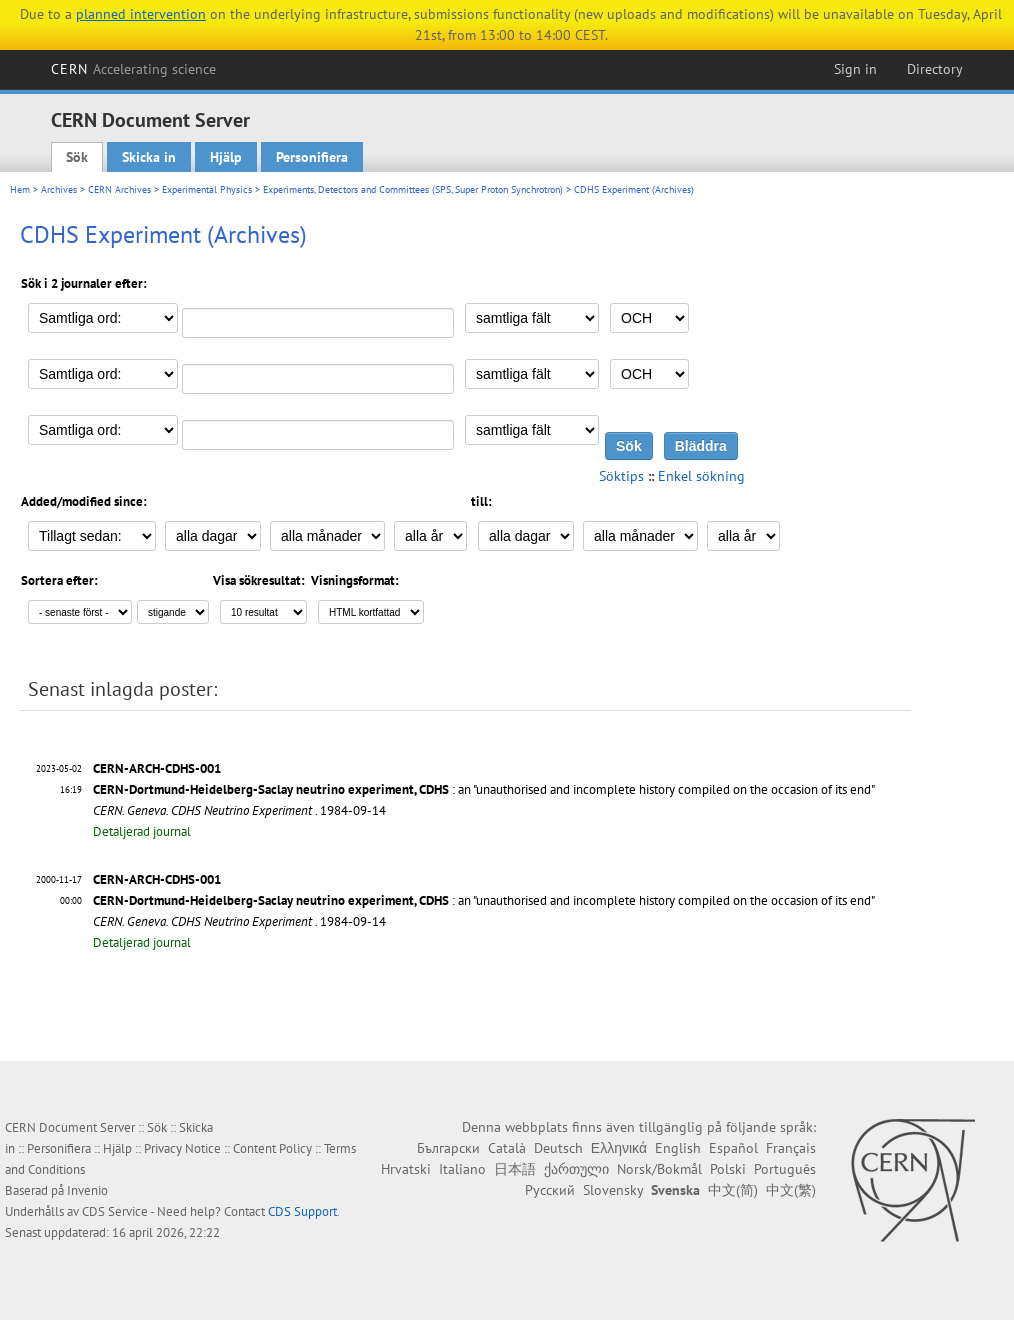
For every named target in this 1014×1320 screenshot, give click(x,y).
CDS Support (302, 1211)
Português (785, 1169)
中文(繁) (791, 1190)
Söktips (621, 476)
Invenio (87, 1190)
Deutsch (558, 1148)
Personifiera (312, 157)
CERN (134, 69)
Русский (550, 1190)
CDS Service (115, 1211)
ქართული (576, 1169)
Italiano (462, 1169)
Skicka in (149, 157)
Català (507, 1148)
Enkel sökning (701, 476)
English (678, 1148)
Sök (77, 157)
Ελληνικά (619, 1148)
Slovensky (613, 1190)
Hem (20, 189)
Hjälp (226, 157)
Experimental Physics (207, 189)
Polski (728, 1169)
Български (448, 1148)
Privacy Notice (182, 1148)
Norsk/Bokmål (659, 1169)
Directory (935, 69)
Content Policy (272, 1148)
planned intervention (141, 14)
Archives (59, 189)
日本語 (515, 1169)
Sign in (855, 69)
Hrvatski (406, 1169)
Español (733, 1148)
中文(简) (733, 1190)
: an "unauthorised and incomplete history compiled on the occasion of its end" (484, 789)
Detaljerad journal (142, 831)
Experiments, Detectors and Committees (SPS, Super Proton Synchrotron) (413, 189)
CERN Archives (119, 189)
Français (791, 1148)
